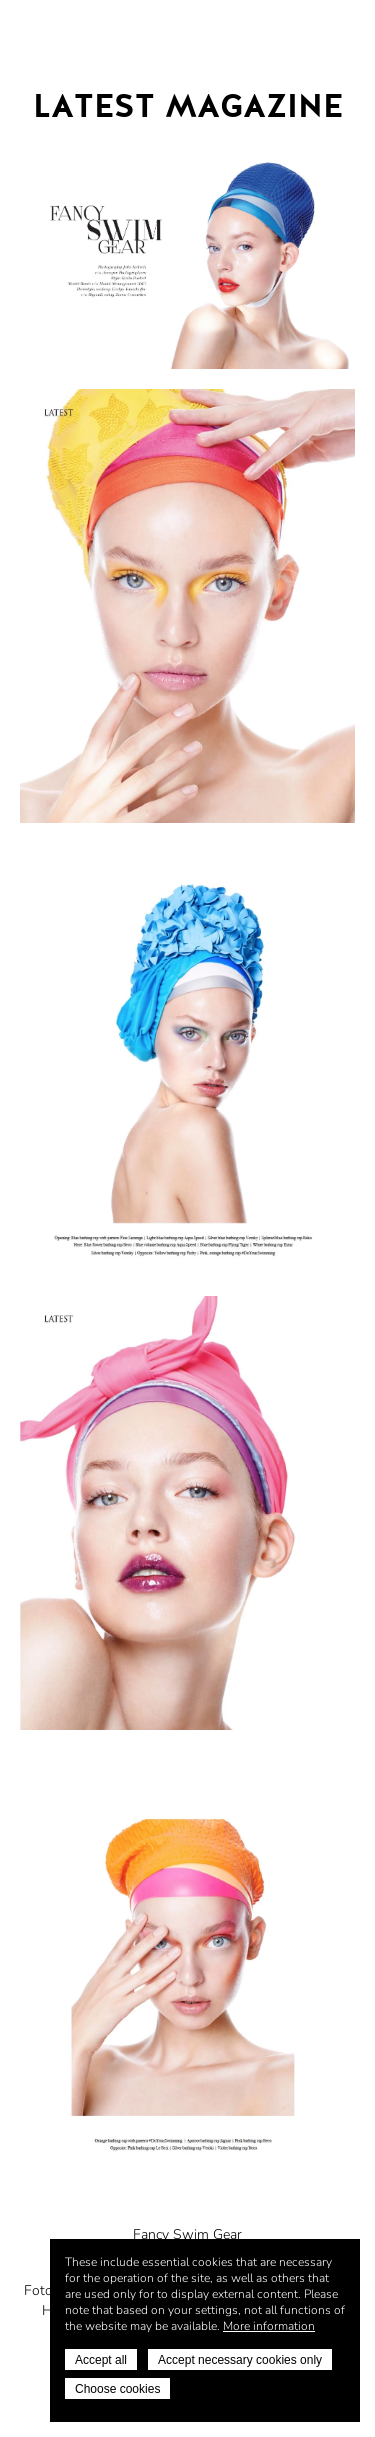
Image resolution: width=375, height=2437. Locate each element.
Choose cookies (117, 2389)
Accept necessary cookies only (240, 2360)
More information (269, 2326)
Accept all (101, 2360)
